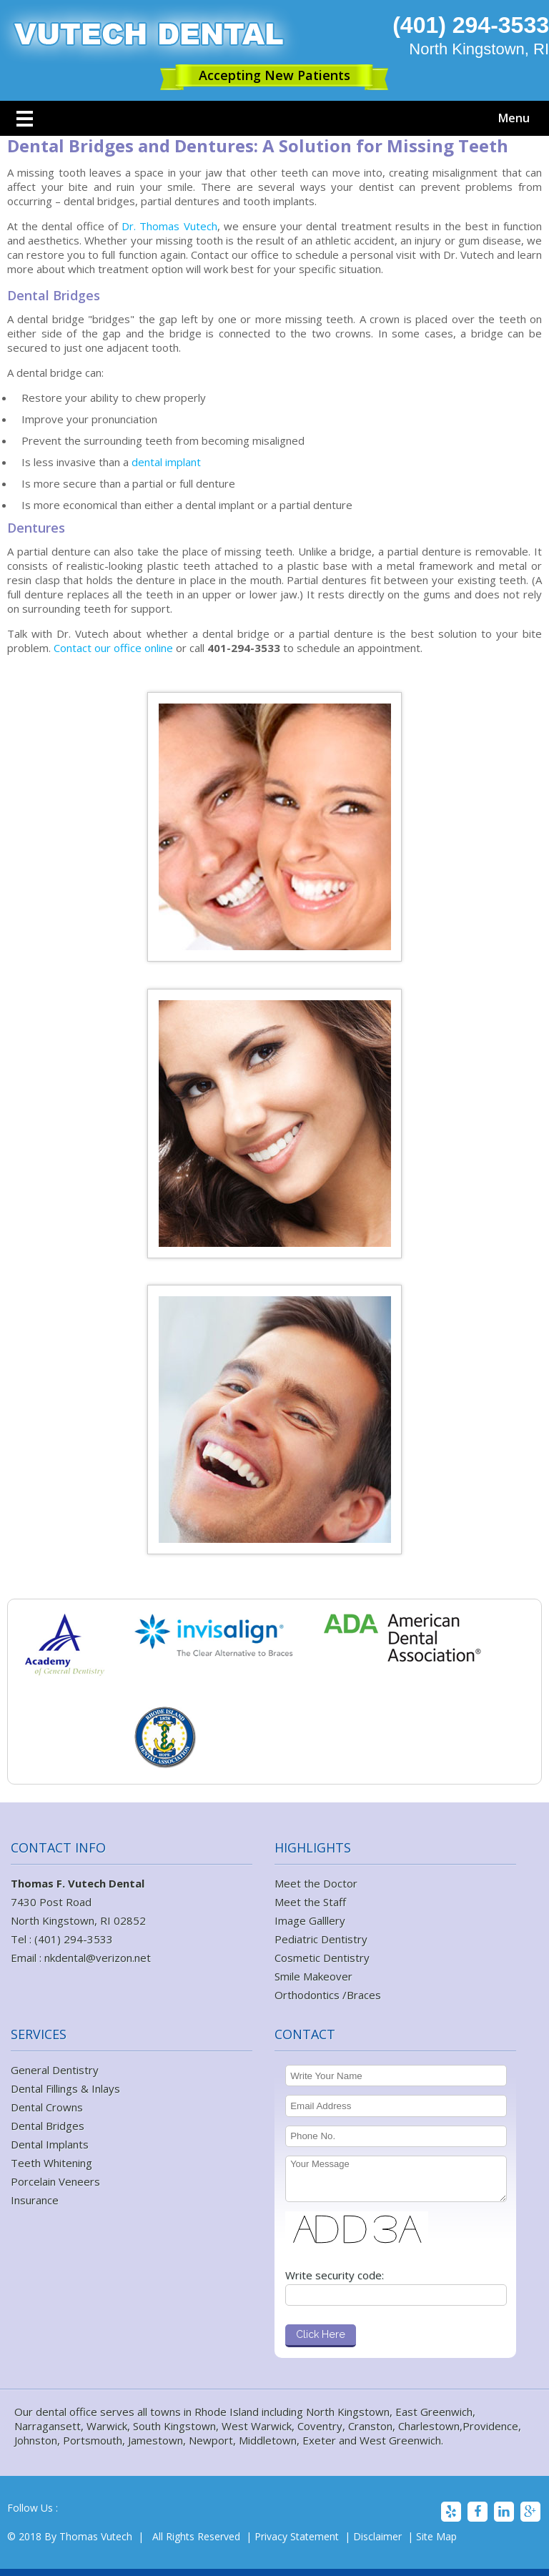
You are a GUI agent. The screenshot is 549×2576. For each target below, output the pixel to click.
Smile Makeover (313, 1976)
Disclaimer (377, 2536)
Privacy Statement (296, 2536)
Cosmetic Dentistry (322, 1957)
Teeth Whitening (51, 2163)
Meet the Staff (310, 1902)
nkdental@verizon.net (97, 1957)
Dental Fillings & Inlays (65, 2088)
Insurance (35, 2200)
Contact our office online (115, 648)
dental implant (165, 462)
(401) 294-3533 (470, 25)
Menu (514, 118)
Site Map (436, 2536)
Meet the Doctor (315, 1883)
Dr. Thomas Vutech (169, 226)
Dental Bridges (47, 2125)
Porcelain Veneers (55, 2181)
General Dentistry (55, 2070)
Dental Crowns (47, 2107)
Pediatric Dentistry (320, 1939)
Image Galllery (309, 1920)
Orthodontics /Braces (327, 1995)
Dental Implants (50, 2144)
